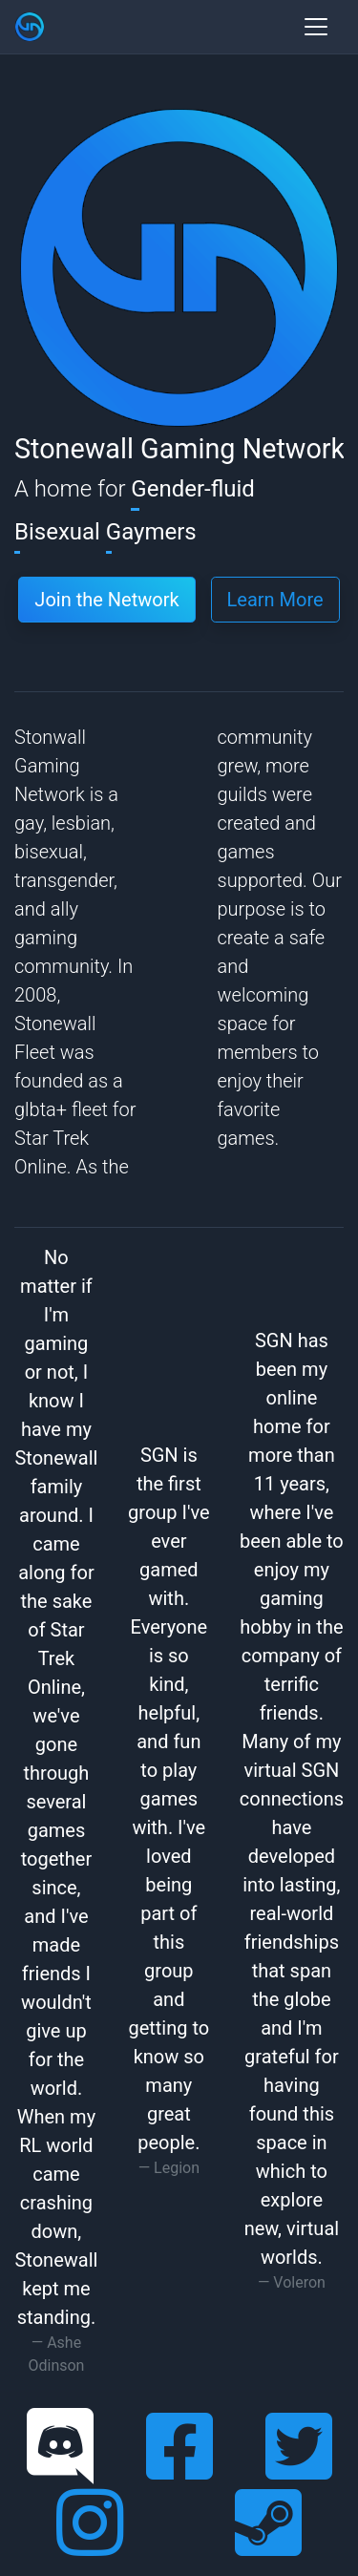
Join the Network (106, 599)
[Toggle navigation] (316, 27)
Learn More (275, 599)
